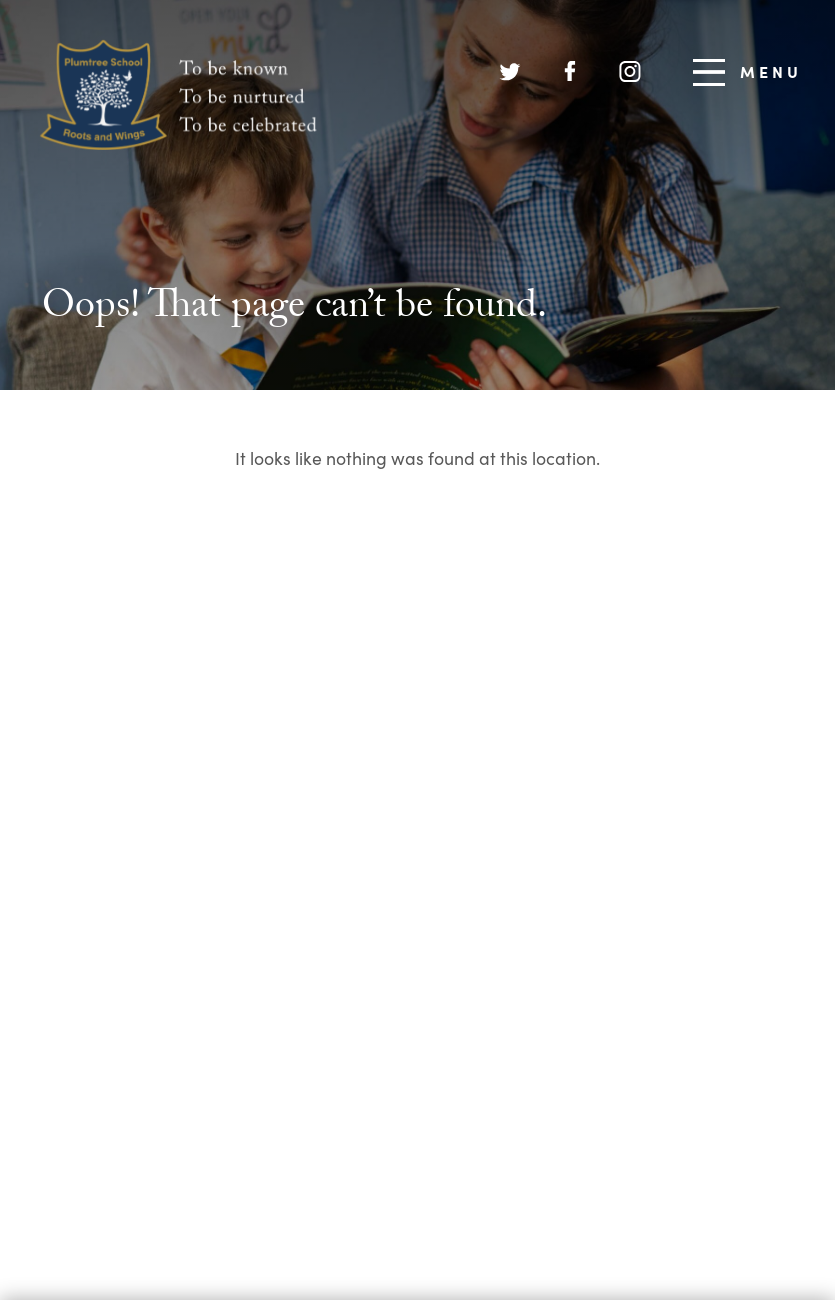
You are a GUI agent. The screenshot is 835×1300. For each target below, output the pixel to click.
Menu (747, 72)
